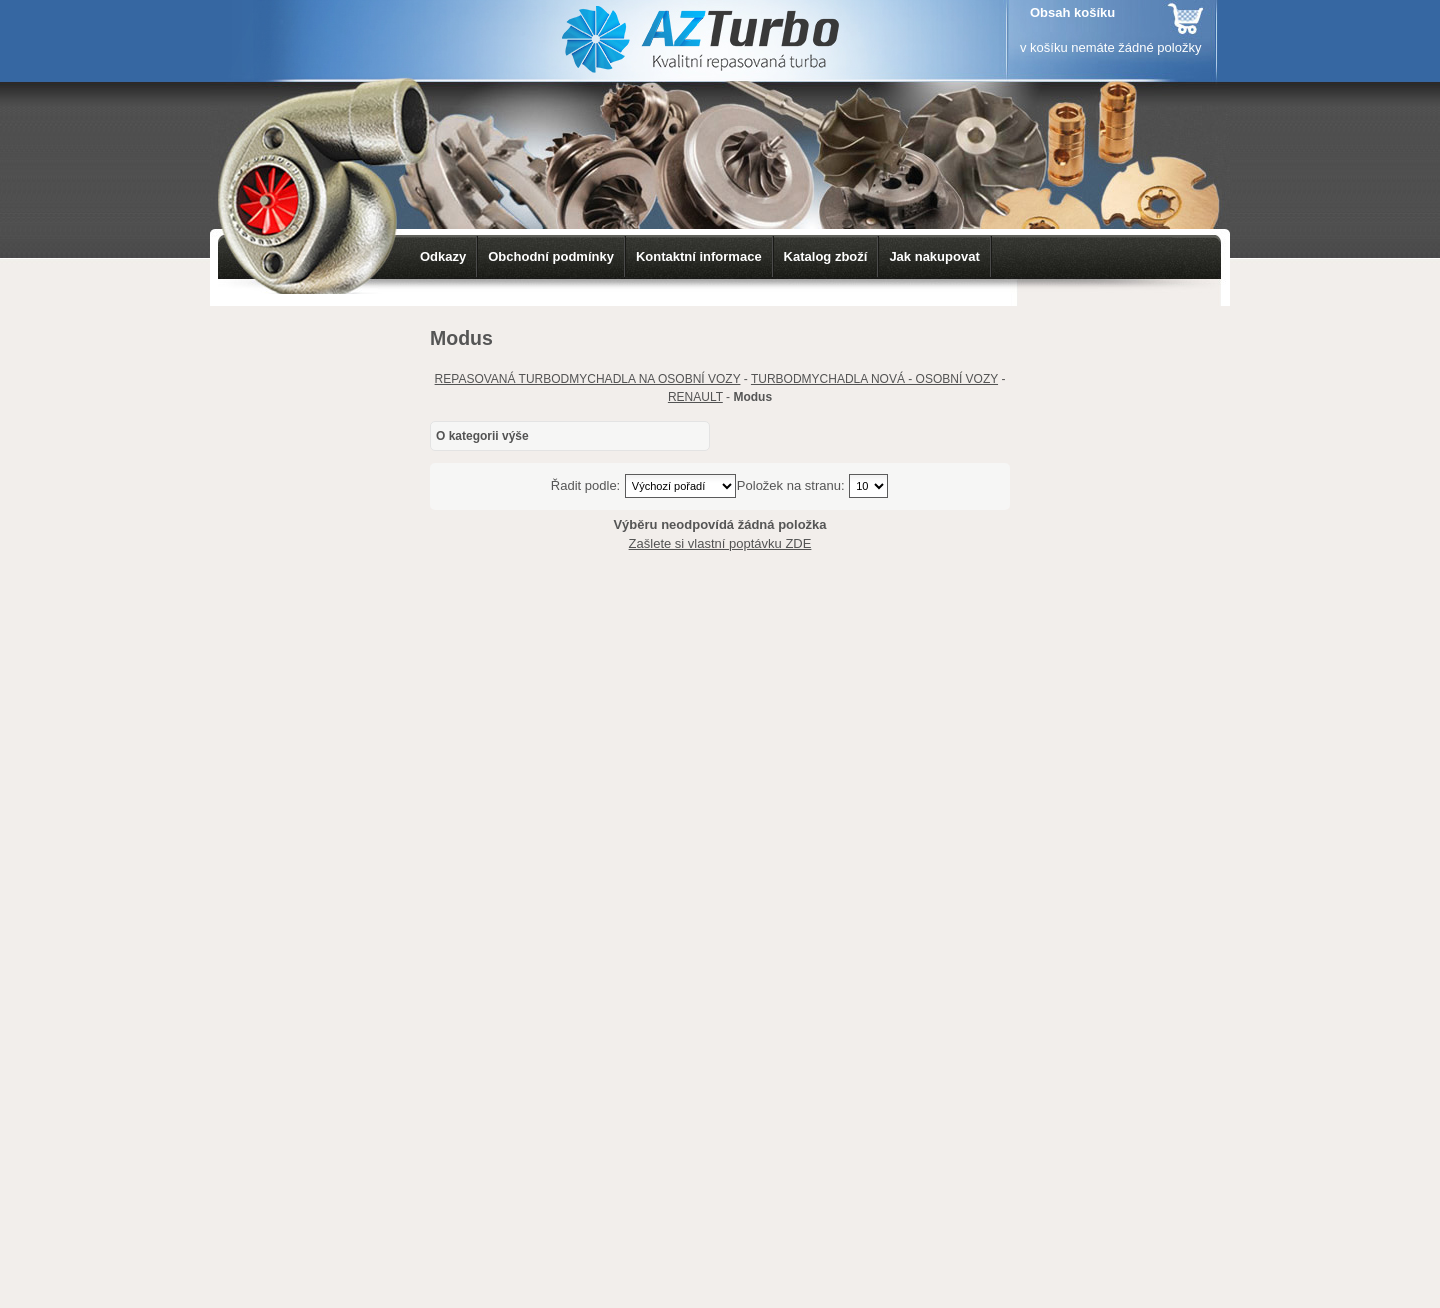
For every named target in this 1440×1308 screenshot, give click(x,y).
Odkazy (443, 256)
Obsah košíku (1072, 12)
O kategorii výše (482, 436)
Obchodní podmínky (551, 256)
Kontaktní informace (699, 256)
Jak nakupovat (934, 256)
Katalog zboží (826, 256)
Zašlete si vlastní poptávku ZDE (720, 543)
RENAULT (695, 397)
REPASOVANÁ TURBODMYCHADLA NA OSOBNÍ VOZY (588, 379)
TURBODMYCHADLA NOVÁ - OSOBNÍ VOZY (874, 379)
